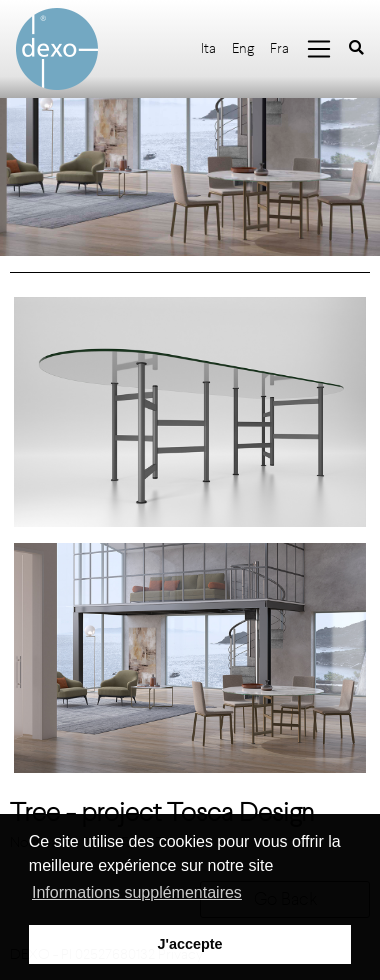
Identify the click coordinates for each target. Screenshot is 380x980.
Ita (208, 48)
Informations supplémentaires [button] (137, 892)
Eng (243, 48)
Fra (279, 48)
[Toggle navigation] (319, 49)
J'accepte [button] (189, 944)
